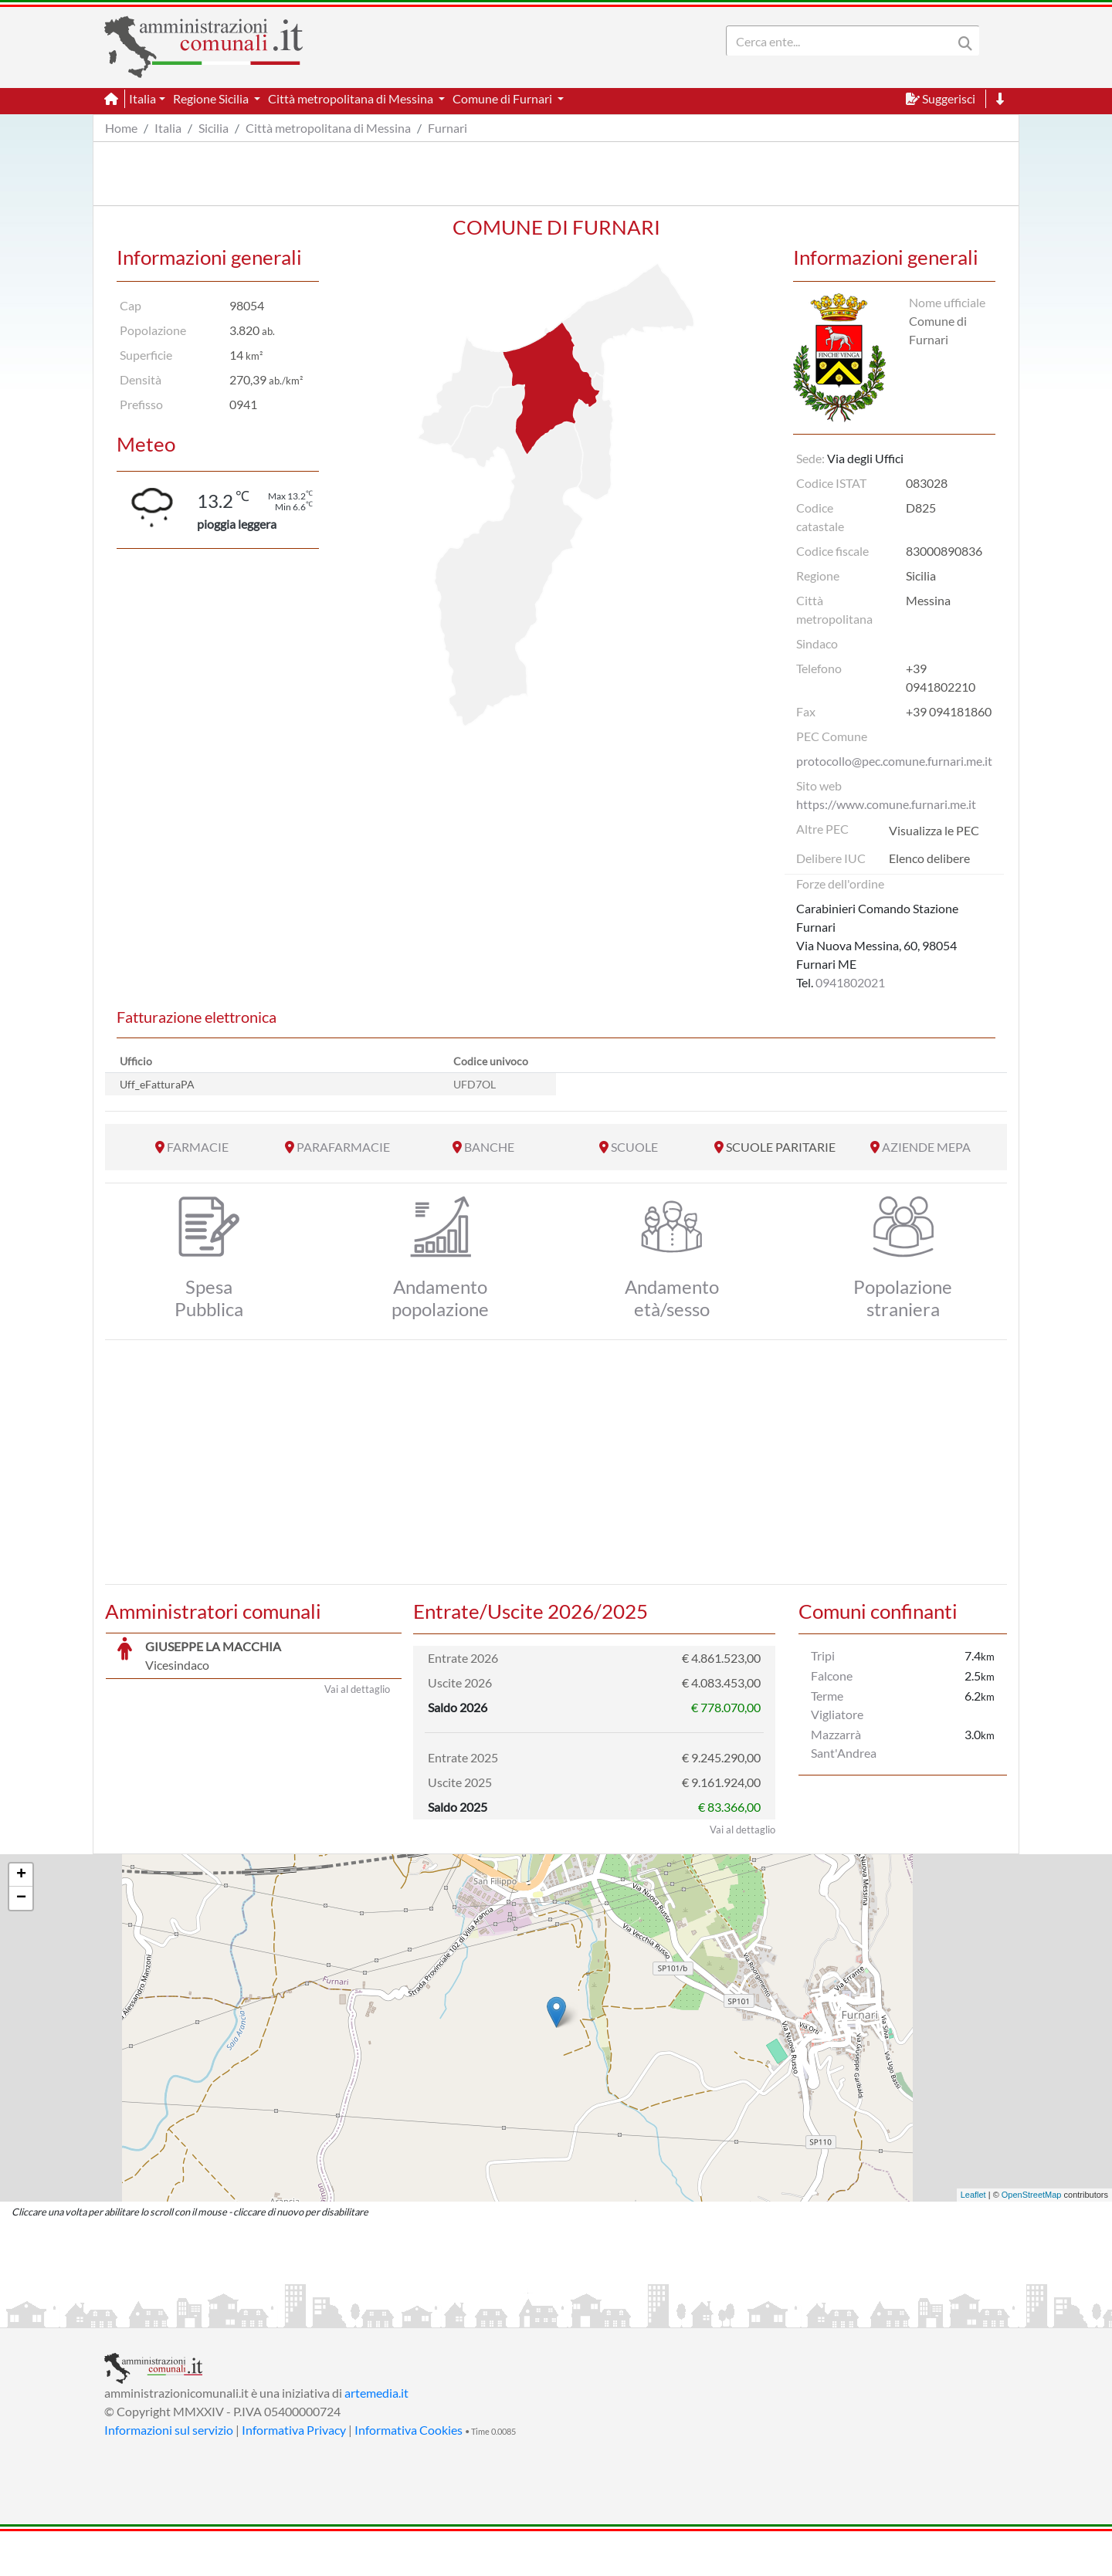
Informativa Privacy (294, 2474)
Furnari (447, 127)
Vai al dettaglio (357, 1874)
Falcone (832, 1675)
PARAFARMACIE (343, 1146)
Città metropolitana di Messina (328, 127)
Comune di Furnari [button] (503, 98)
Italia (167, 127)
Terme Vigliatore (837, 1704)
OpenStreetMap (1032, 2239)
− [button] (21, 1943)
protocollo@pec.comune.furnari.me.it (894, 760)
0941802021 (850, 982)
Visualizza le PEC (934, 830)
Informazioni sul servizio (168, 2474)
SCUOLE (634, 1146)
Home (121, 127)
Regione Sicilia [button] (212, 98)
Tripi (823, 1655)
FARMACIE (198, 1146)
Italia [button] (142, 98)
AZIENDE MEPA (926, 1146)
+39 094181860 (949, 711)
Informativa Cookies (408, 2474)
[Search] (842, 41)
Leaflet (973, 2239)
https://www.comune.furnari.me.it (886, 804)
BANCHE (489, 1146)
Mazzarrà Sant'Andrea (843, 1743)
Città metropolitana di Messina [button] (352, 98)
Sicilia (213, 127)
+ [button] (21, 1919)
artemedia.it (376, 2437)
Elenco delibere (929, 858)
